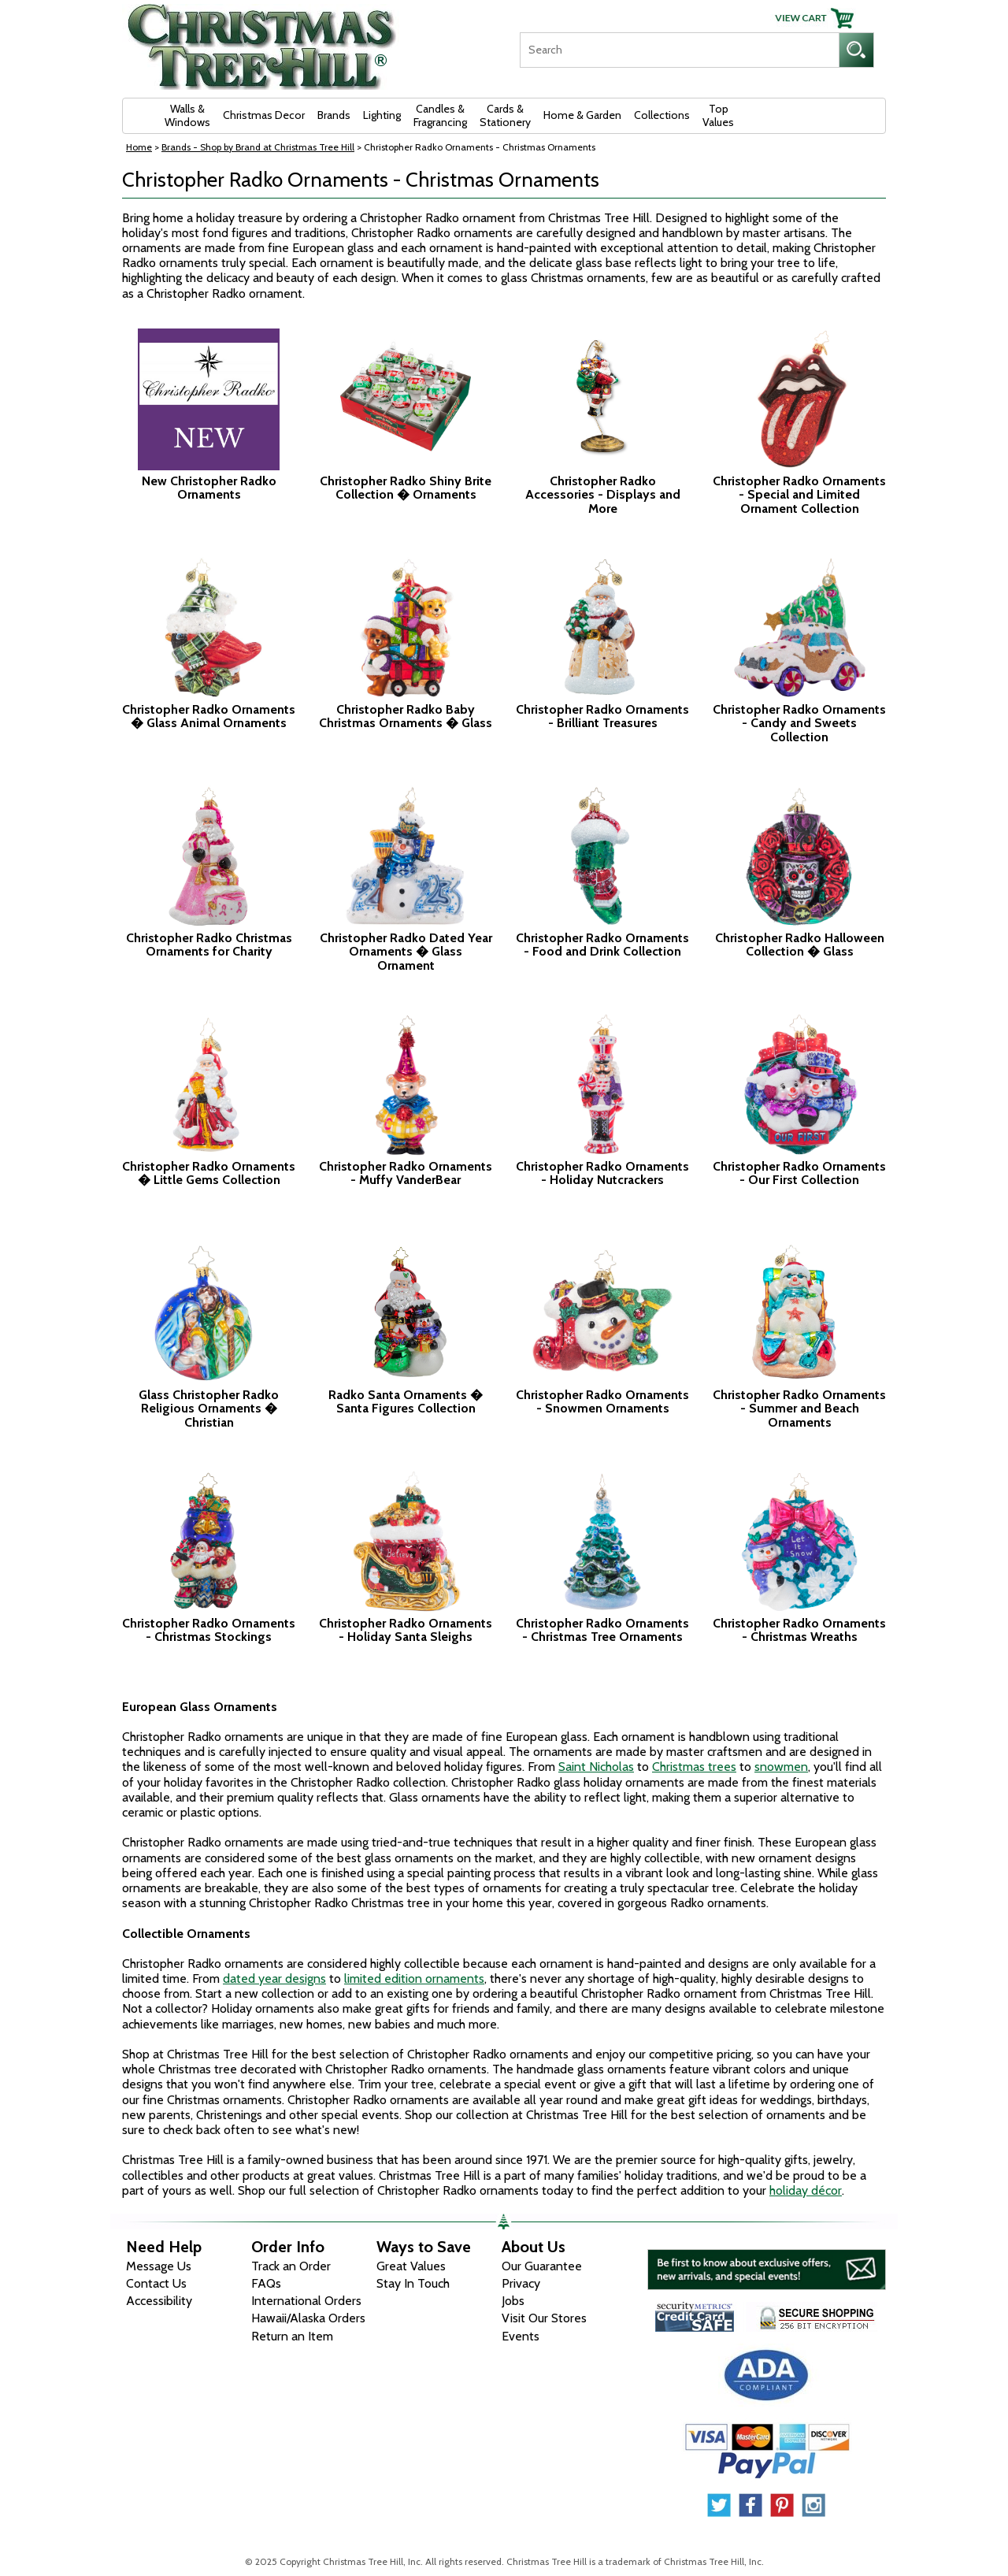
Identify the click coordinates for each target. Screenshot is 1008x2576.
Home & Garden (582, 115)
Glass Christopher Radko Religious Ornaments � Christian (209, 1409)
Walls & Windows (187, 115)
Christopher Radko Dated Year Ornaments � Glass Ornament (406, 952)
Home (139, 147)
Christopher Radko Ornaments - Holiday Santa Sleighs (405, 1630)
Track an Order (291, 2266)
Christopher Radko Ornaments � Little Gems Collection (208, 1173)
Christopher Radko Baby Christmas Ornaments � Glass (405, 716)
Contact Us (156, 2283)
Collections (662, 115)
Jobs (513, 2300)
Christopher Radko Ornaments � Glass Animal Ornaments (208, 716)
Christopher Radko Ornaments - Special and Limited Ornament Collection (799, 495)
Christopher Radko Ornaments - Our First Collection (799, 1173)
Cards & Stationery (505, 115)
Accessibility (159, 2300)
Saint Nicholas (596, 1766)
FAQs (266, 2283)
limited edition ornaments (414, 1978)
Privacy (521, 2283)
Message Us (158, 2266)
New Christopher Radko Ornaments (209, 488)
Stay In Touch (413, 2283)
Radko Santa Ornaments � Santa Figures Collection (405, 1402)
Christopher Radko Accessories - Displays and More (602, 495)
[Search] (679, 50)
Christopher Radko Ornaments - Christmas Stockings (208, 1630)
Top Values (718, 115)
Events (520, 2336)
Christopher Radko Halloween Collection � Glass (799, 945)
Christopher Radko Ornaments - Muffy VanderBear (405, 1173)
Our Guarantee (542, 2266)
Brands (333, 115)
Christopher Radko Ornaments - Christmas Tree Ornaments (602, 1630)
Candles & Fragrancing (440, 115)
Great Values (411, 2266)
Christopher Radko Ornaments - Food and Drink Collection (602, 945)
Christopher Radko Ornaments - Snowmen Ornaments (602, 1402)
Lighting (382, 115)
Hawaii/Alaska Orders (308, 2318)
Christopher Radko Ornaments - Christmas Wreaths (799, 1630)
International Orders (306, 2300)
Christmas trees (694, 1766)
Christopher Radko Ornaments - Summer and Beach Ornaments (799, 1409)
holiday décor (805, 2190)
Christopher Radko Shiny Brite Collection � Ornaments (405, 488)
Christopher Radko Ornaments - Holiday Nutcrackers (602, 1173)
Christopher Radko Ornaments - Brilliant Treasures (602, 716)
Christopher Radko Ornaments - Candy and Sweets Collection (799, 723)
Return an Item (292, 2336)
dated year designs (274, 1978)
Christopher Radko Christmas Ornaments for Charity (209, 945)
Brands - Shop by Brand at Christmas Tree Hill (257, 147)
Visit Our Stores (544, 2318)
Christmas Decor (264, 115)
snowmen (781, 1766)
